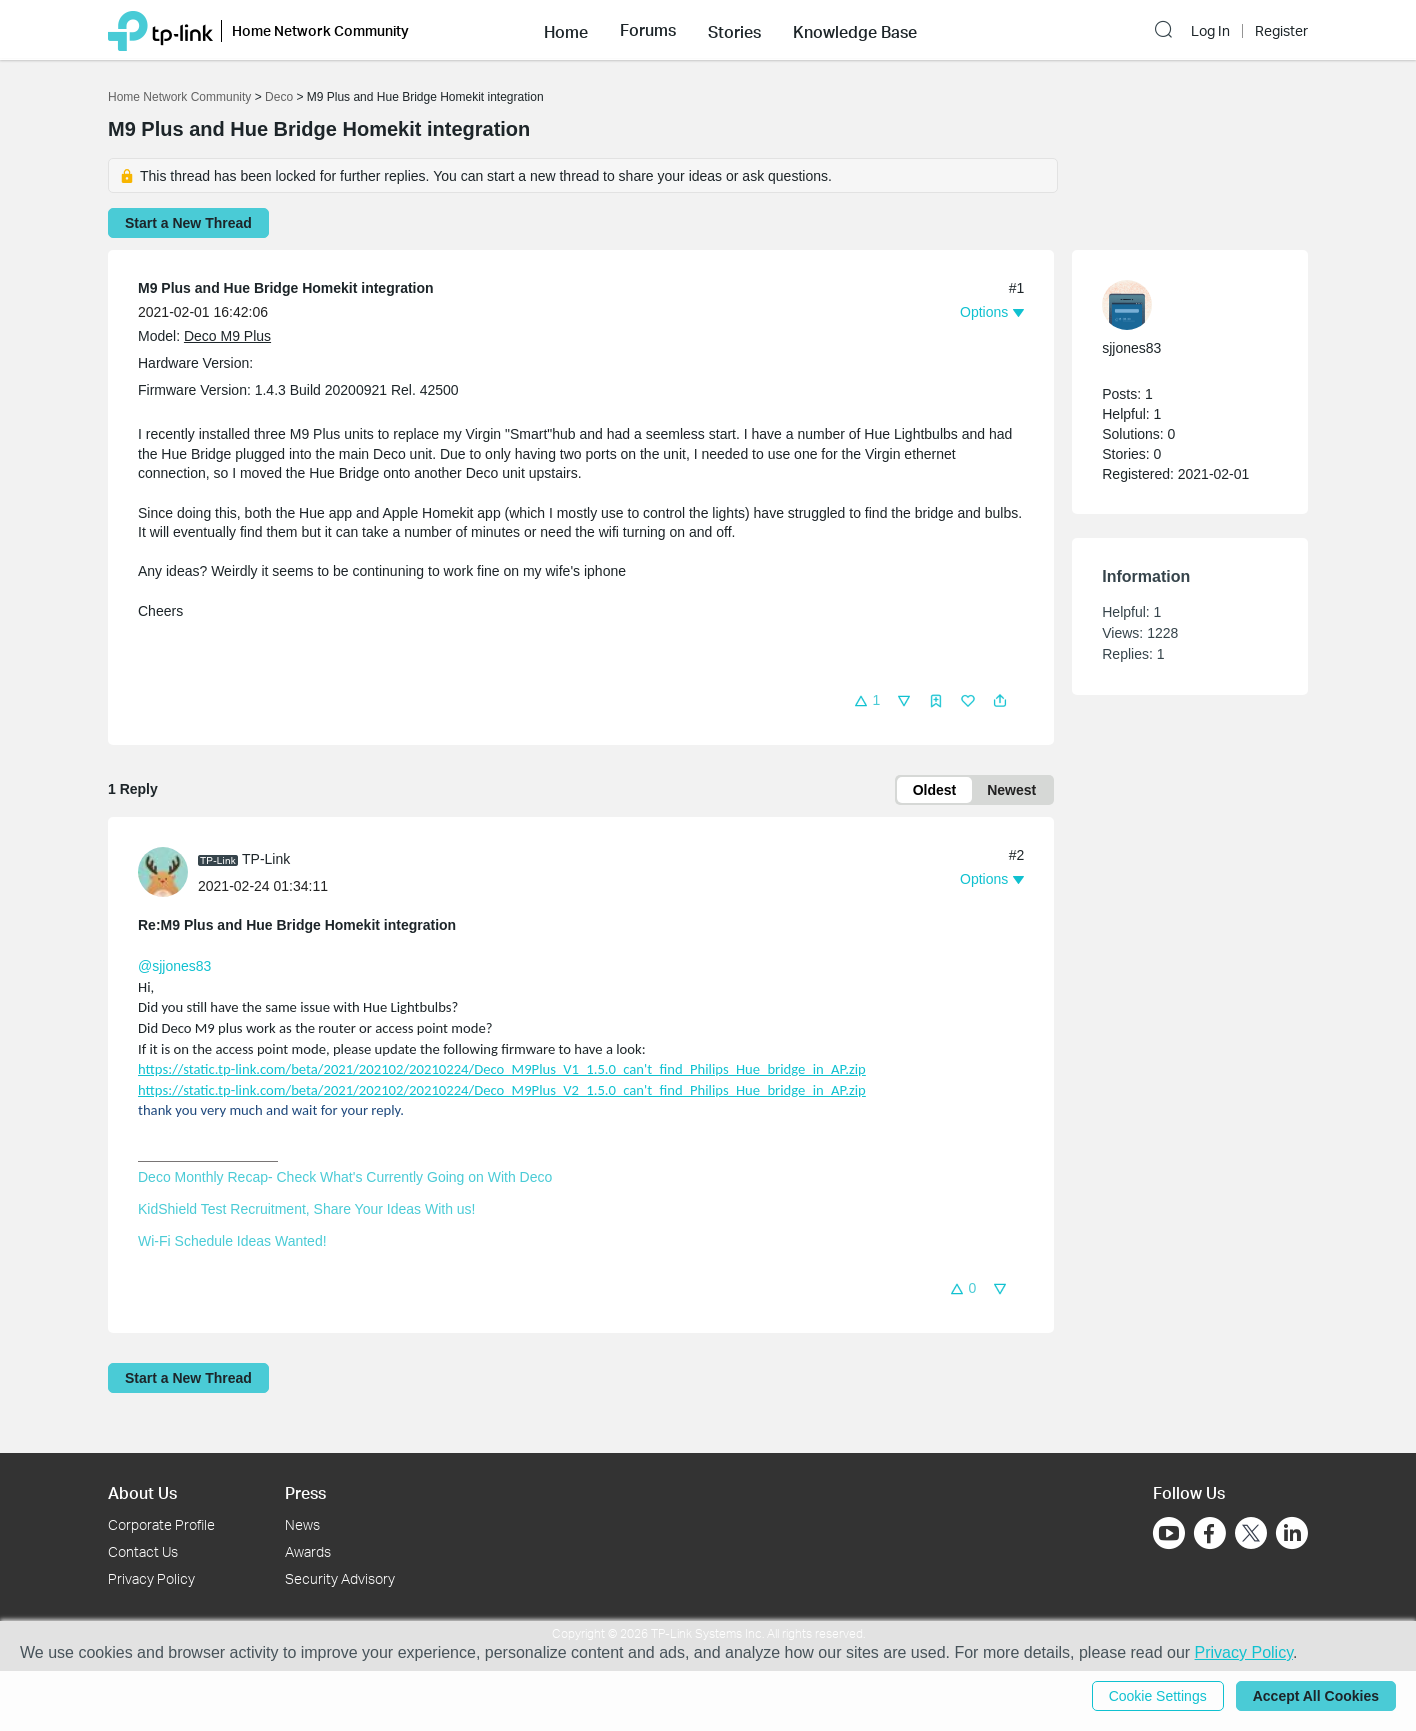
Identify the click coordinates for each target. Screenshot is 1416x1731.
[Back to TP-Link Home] (160, 29)
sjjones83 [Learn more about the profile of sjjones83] (1131, 348)
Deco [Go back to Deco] (279, 97)
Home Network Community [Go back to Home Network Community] (179, 97)
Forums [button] (648, 30)
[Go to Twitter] (1251, 1535)
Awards (308, 1551)
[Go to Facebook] (1210, 1533)
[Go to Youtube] (1169, 1533)
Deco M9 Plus (227, 336)
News (302, 1524)
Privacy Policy (151, 1578)
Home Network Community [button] (320, 30)
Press (305, 1492)
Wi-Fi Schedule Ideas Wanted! (232, 1241)
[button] (566, 30)
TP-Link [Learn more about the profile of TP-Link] (266, 859)
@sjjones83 (174, 966)
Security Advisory (340, 1578)
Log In (1210, 31)
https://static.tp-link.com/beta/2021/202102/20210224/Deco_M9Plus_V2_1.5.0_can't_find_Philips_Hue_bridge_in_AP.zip (502, 1090)
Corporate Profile (161, 1524)
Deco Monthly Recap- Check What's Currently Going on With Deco (345, 1177)
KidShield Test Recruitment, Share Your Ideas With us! (306, 1209)
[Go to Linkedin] (1292, 1533)
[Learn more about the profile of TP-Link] (168, 871)
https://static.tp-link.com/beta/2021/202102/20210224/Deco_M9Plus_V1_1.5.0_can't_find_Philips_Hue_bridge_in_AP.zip (502, 1069)
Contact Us (143, 1551)
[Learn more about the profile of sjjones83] (1180, 305)
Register (1281, 31)
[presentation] (163, 872)
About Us (142, 1492)
